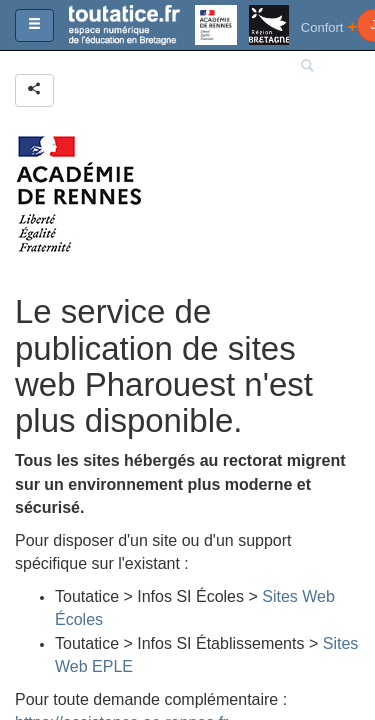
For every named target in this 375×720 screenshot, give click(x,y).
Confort (329, 26)
